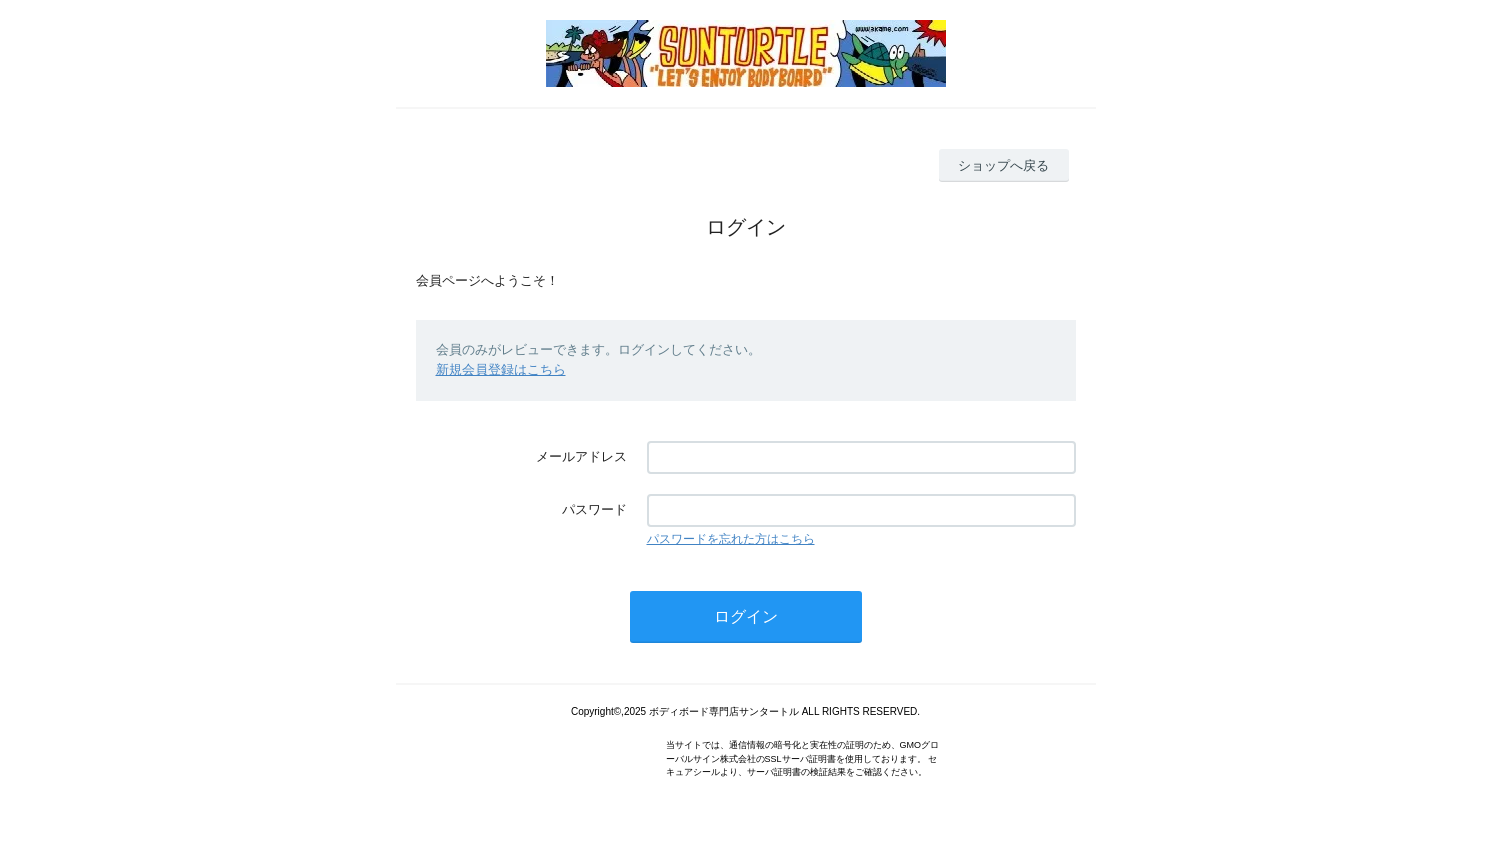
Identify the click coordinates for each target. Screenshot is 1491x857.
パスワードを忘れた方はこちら (731, 539)
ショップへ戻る (1003, 165)
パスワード (594, 509)
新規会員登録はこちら (501, 369)
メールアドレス (581, 456)
